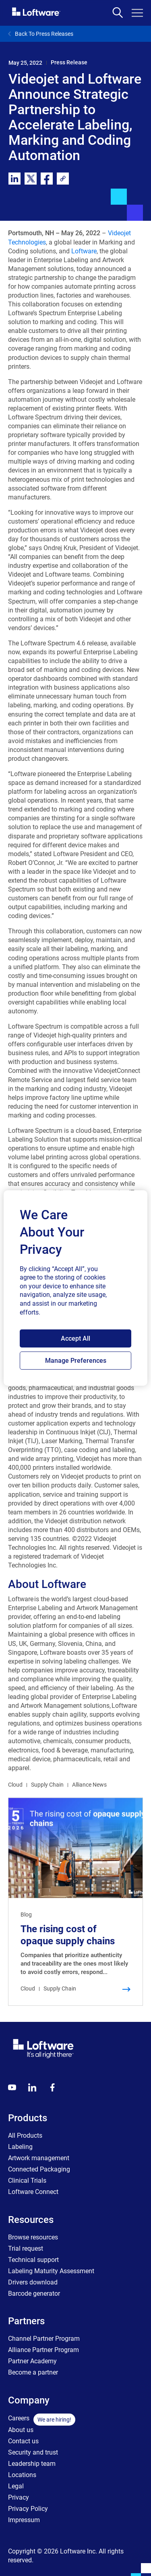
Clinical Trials (27, 2180)
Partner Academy (32, 2361)
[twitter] (31, 179)
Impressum (24, 2520)
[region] (75, 1288)
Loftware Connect (33, 2192)
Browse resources (33, 2237)
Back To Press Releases (40, 34)
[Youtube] (12, 2087)
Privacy (18, 2497)
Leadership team (32, 2463)
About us (20, 2430)
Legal (16, 2486)
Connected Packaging (39, 2169)
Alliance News (89, 1784)
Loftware (84, 251)
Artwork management (38, 2158)
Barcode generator (34, 2293)
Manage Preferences (75, 1360)
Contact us (23, 2441)
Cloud (15, 1784)
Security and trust (33, 2452)
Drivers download (33, 2282)
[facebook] (47, 179)
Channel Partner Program (44, 2338)
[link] (63, 179)
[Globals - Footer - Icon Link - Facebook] (52, 2087)
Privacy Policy (28, 2508)
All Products (25, 2135)
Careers (18, 2418)
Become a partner (33, 2372)
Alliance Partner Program (43, 2350)
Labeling (20, 2147)
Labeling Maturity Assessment (51, 2271)
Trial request (25, 2248)
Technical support (33, 2260)
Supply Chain (47, 1784)
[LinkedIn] (32, 2087)
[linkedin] (14, 179)
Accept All (75, 1338)
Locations (22, 2475)
